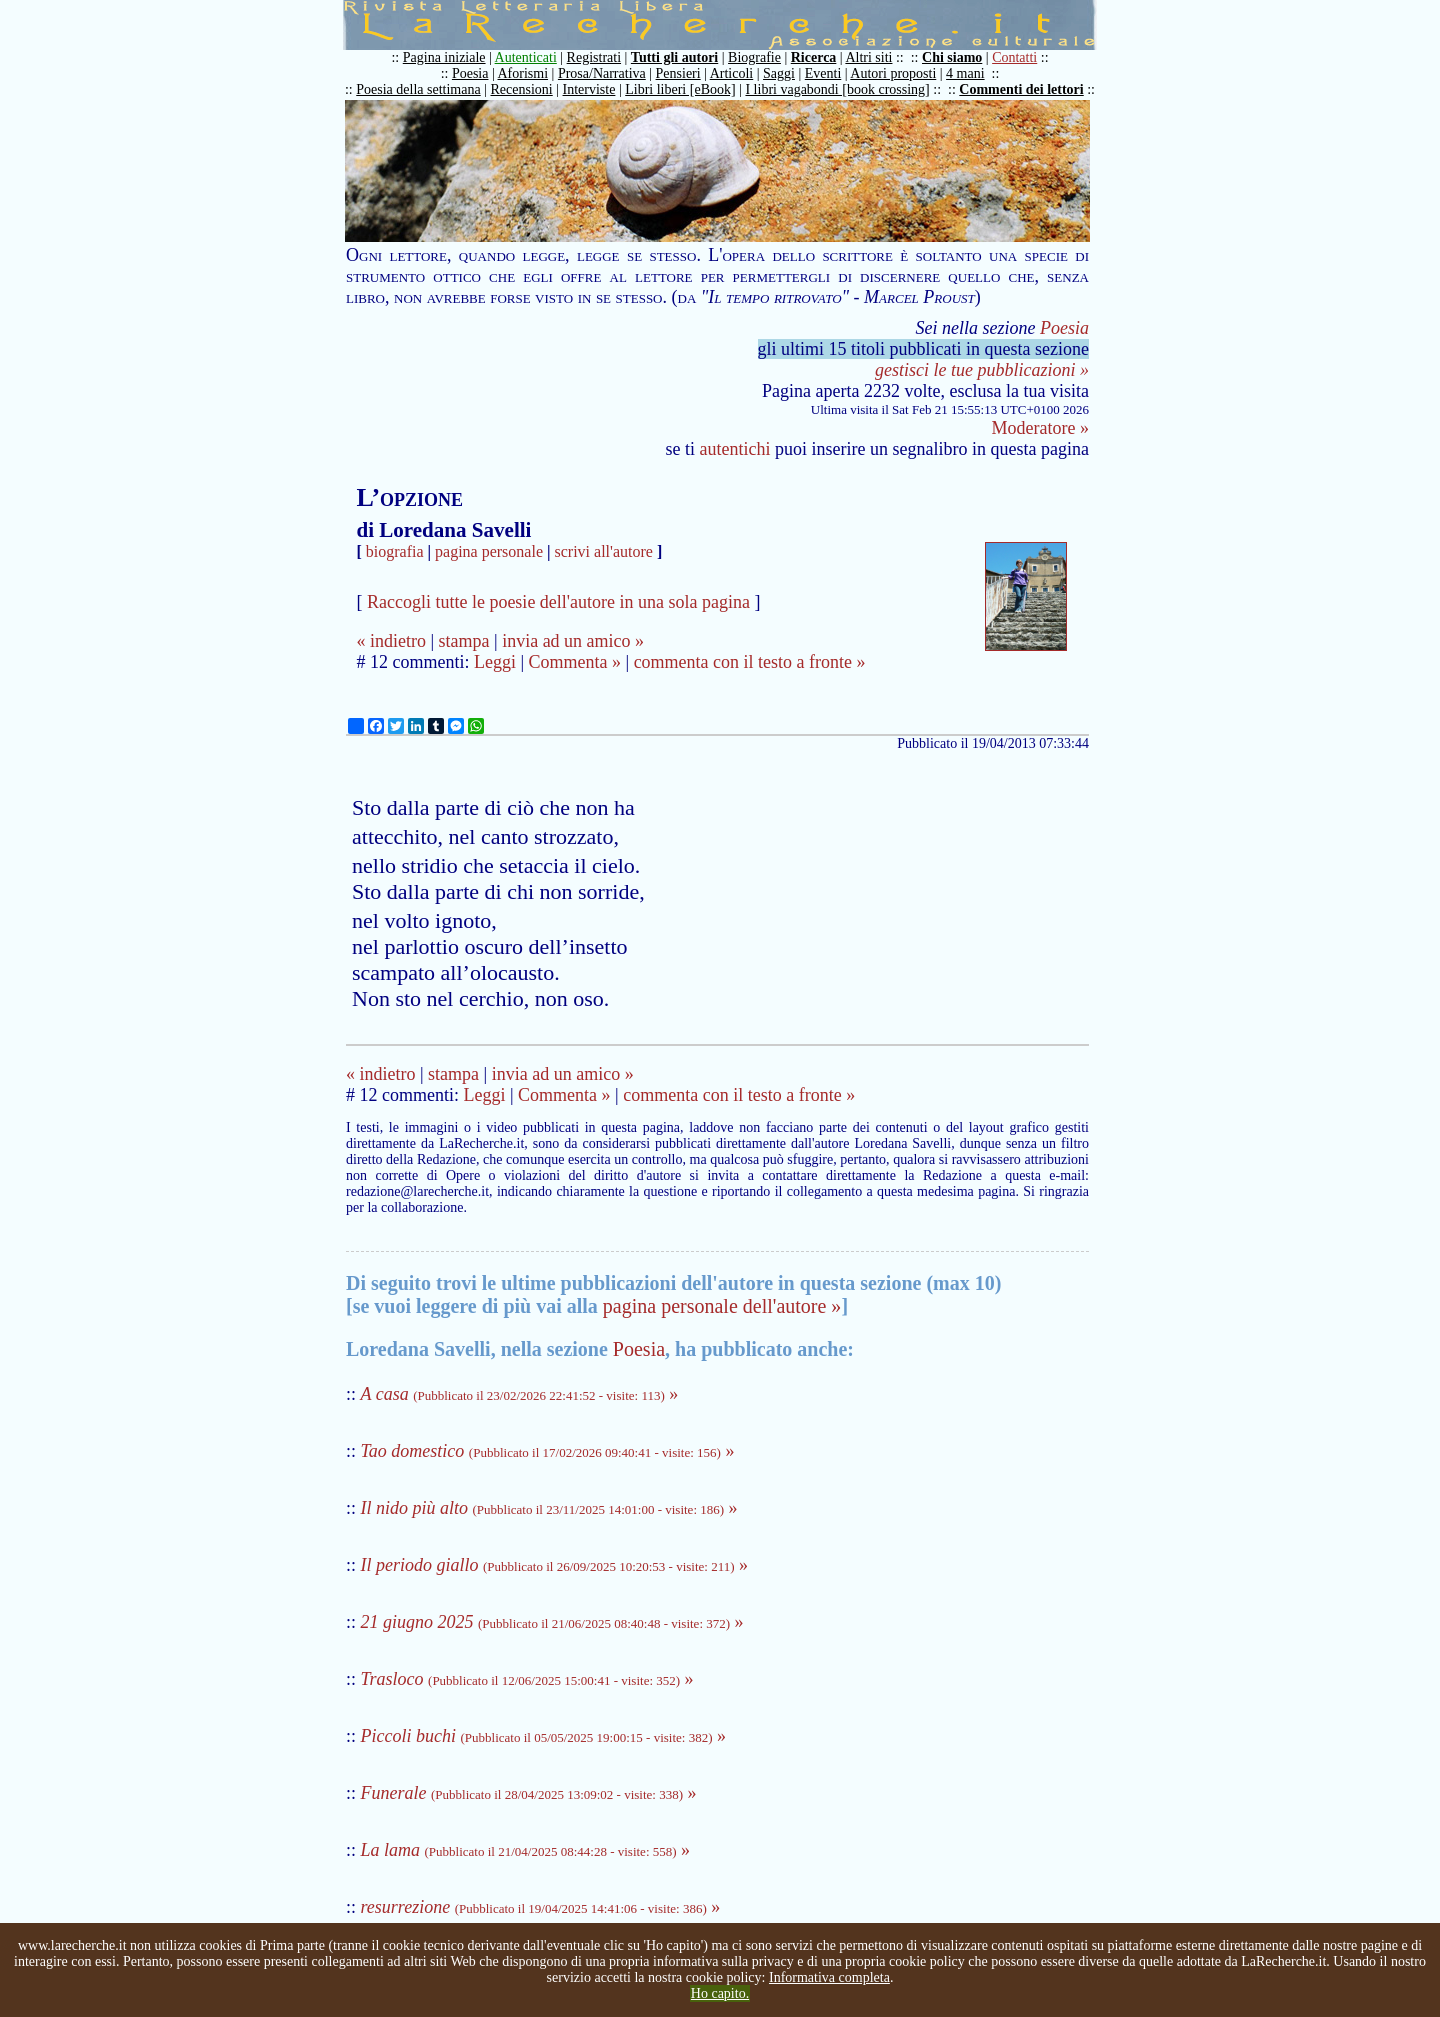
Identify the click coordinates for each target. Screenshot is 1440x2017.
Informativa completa (829, 1977)
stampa (464, 641)
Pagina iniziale (444, 57)
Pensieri (678, 73)
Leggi (495, 662)
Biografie (754, 57)
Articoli (732, 73)
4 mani (965, 73)
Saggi (779, 73)
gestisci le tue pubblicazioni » (982, 370)
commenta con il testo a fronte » (750, 662)
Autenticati (526, 57)
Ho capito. (720, 1993)
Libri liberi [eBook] (680, 89)
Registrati (594, 57)
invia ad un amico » (573, 641)
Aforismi (523, 73)
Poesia (470, 73)
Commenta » (575, 662)
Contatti (1014, 57)
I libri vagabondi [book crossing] (837, 89)
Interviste (589, 89)
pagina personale (489, 551)
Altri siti (868, 57)
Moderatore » (1040, 428)
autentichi (735, 449)
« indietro (391, 641)
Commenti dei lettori (1021, 89)
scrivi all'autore (604, 551)
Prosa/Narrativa (602, 73)
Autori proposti (893, 73)
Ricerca (814, 57)
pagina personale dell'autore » (722, 1306)
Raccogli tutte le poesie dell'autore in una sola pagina (558, 602)
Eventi (823, 73)
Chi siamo (952, 57)
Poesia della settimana (418, 89)
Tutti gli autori (674, 57)
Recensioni (522, 89)
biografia (395, 551)
